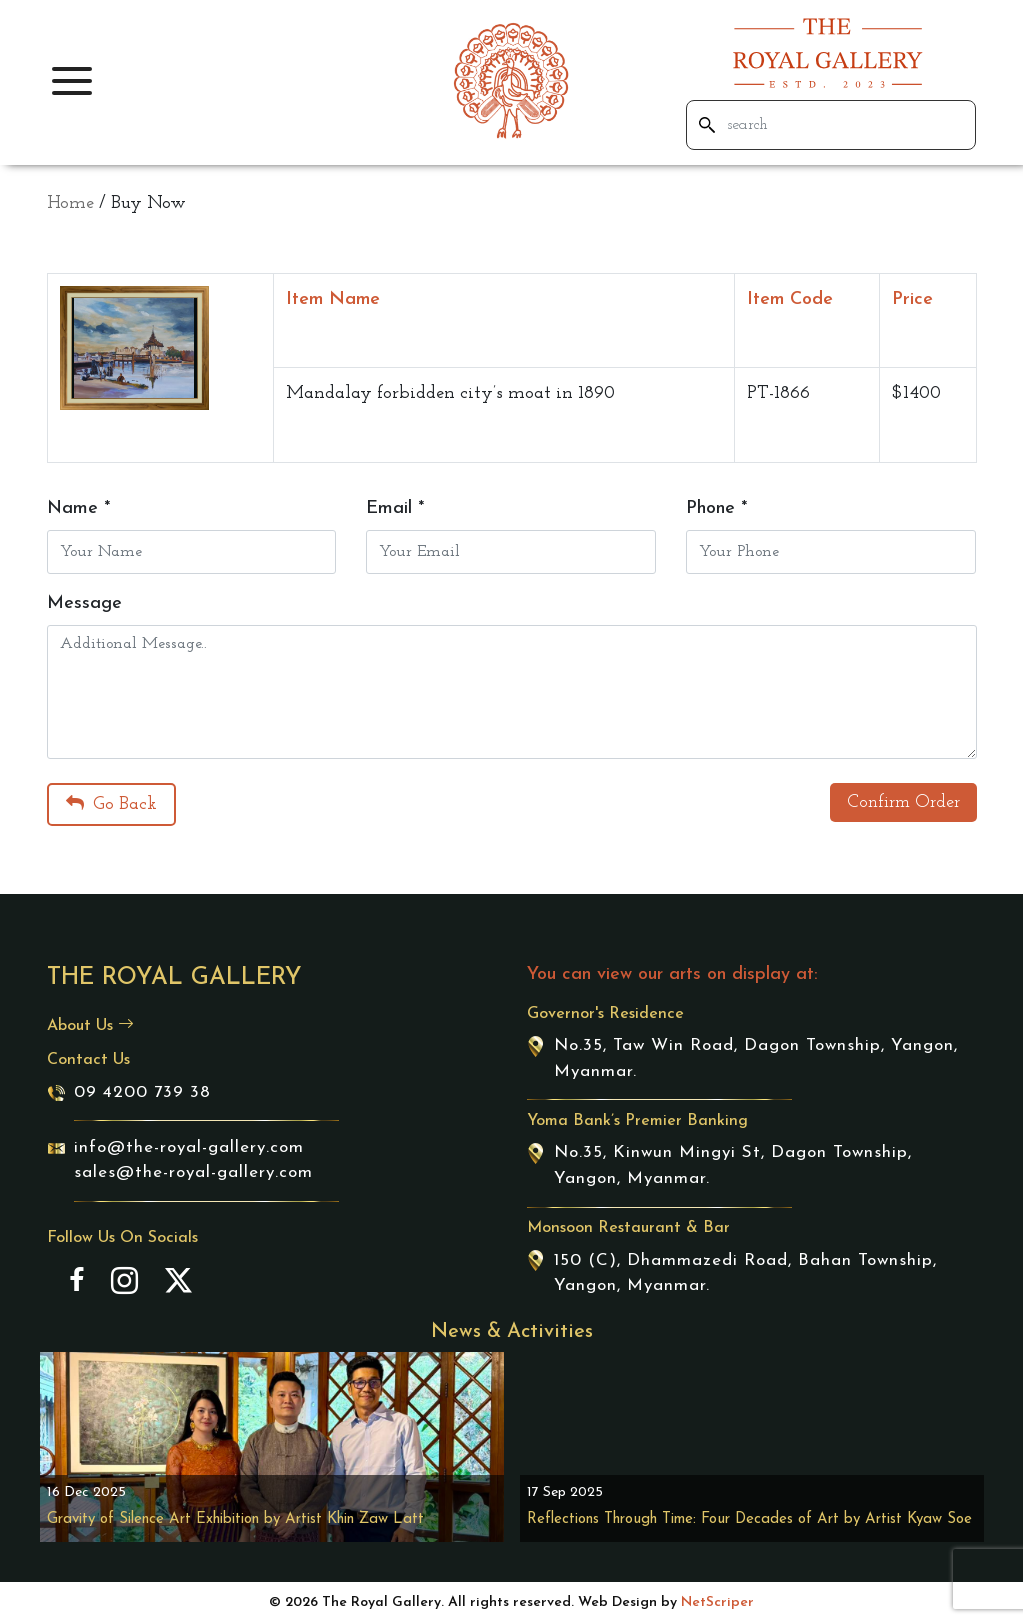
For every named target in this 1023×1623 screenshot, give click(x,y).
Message (84, 603)
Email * (395, 508)
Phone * (716, 508)
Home (70, 203)
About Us (90, 1026)
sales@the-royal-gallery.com (193, 1172)
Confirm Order (903, 802)
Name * (78, 508)
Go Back (111, 804)
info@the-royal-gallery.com (189, 1147)
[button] (72, 81)
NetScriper (717, 1602)
